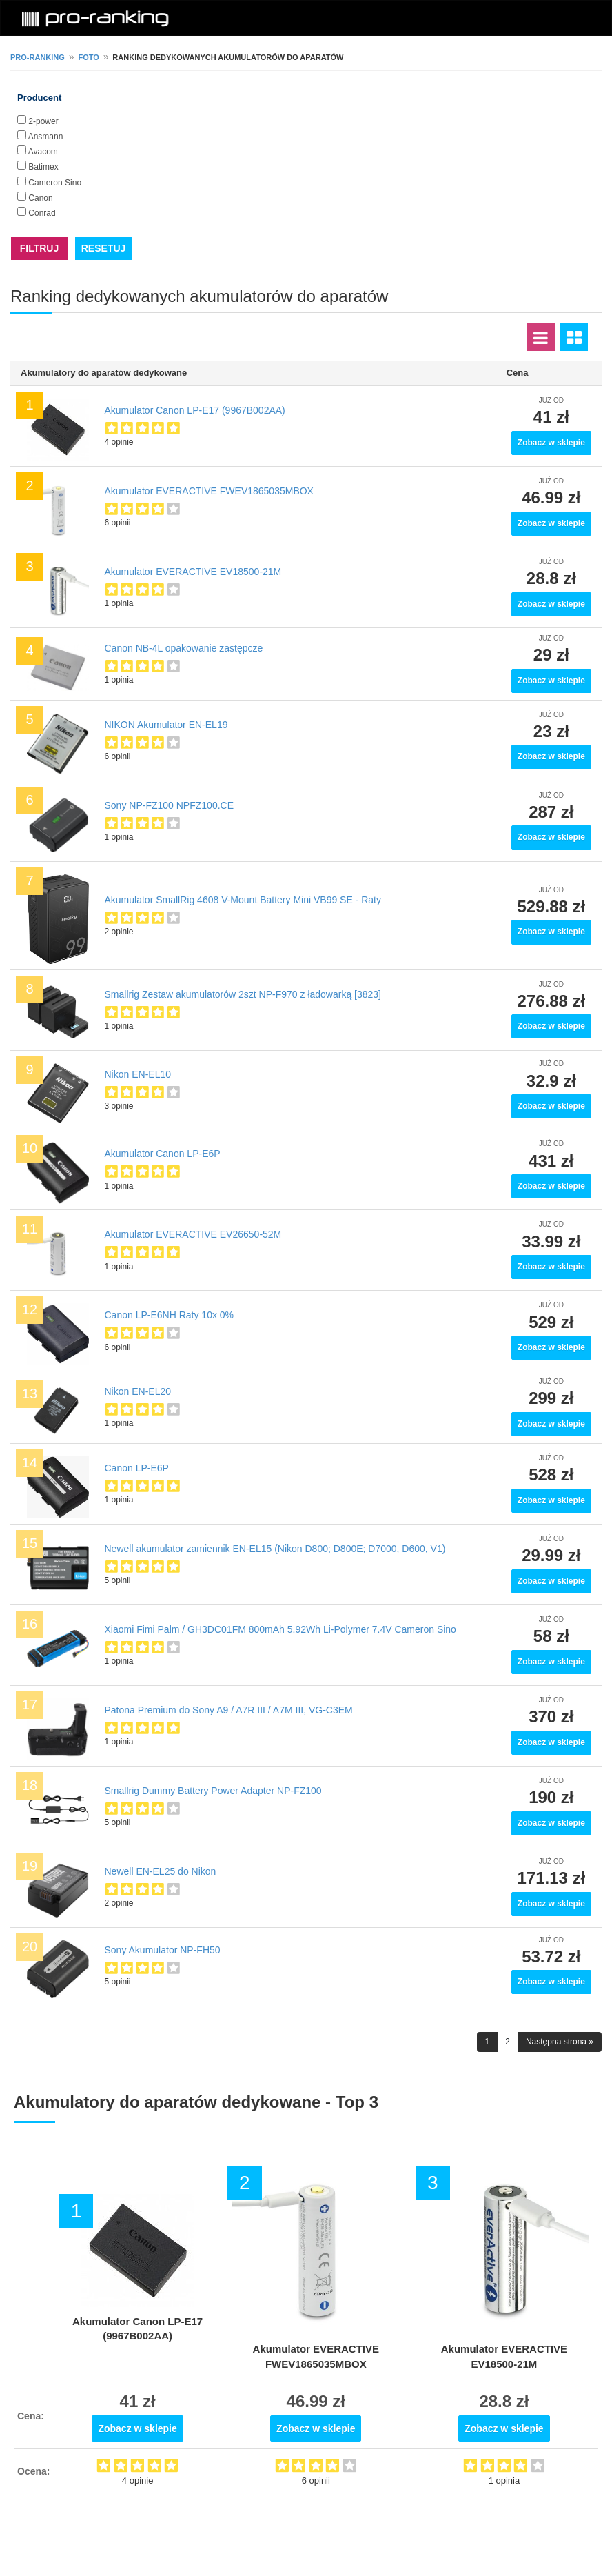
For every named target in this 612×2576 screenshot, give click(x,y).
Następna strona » (559, 2041)
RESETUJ (103, 248)
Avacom (43, 152)
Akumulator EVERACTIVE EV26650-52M (193, 1234)
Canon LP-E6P (137, 1467)
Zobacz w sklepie (551, 442)
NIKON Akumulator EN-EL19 (166, 724)
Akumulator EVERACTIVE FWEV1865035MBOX (209, 490)
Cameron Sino (54, 183)
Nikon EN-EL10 (138, 1074)
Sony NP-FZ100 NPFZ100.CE (169, 805)
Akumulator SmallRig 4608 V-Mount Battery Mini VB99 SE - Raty (243, 899)
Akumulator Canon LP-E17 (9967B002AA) (195, 410)
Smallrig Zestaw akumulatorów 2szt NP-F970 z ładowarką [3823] (243, 994)
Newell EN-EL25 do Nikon (160, 1871)
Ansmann (45, 136)
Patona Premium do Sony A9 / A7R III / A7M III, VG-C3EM (229, 1709)
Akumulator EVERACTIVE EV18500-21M (193, 571)
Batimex (43, 167)
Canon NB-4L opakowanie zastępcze (184, 648)
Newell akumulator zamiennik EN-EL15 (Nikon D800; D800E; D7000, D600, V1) (275, 1548)
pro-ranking (37, 57)
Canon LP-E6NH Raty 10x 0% (169, 1314)
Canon (40, 198)
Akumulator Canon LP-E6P (163, 1153)
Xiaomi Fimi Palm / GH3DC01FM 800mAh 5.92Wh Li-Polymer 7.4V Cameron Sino (280, 1629)
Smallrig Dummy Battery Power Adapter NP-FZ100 (213, 1790)
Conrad (41, 213)
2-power (43, 121)
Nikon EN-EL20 (138, 1391)
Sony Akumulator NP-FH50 (163, 1949)
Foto (88, 57)
